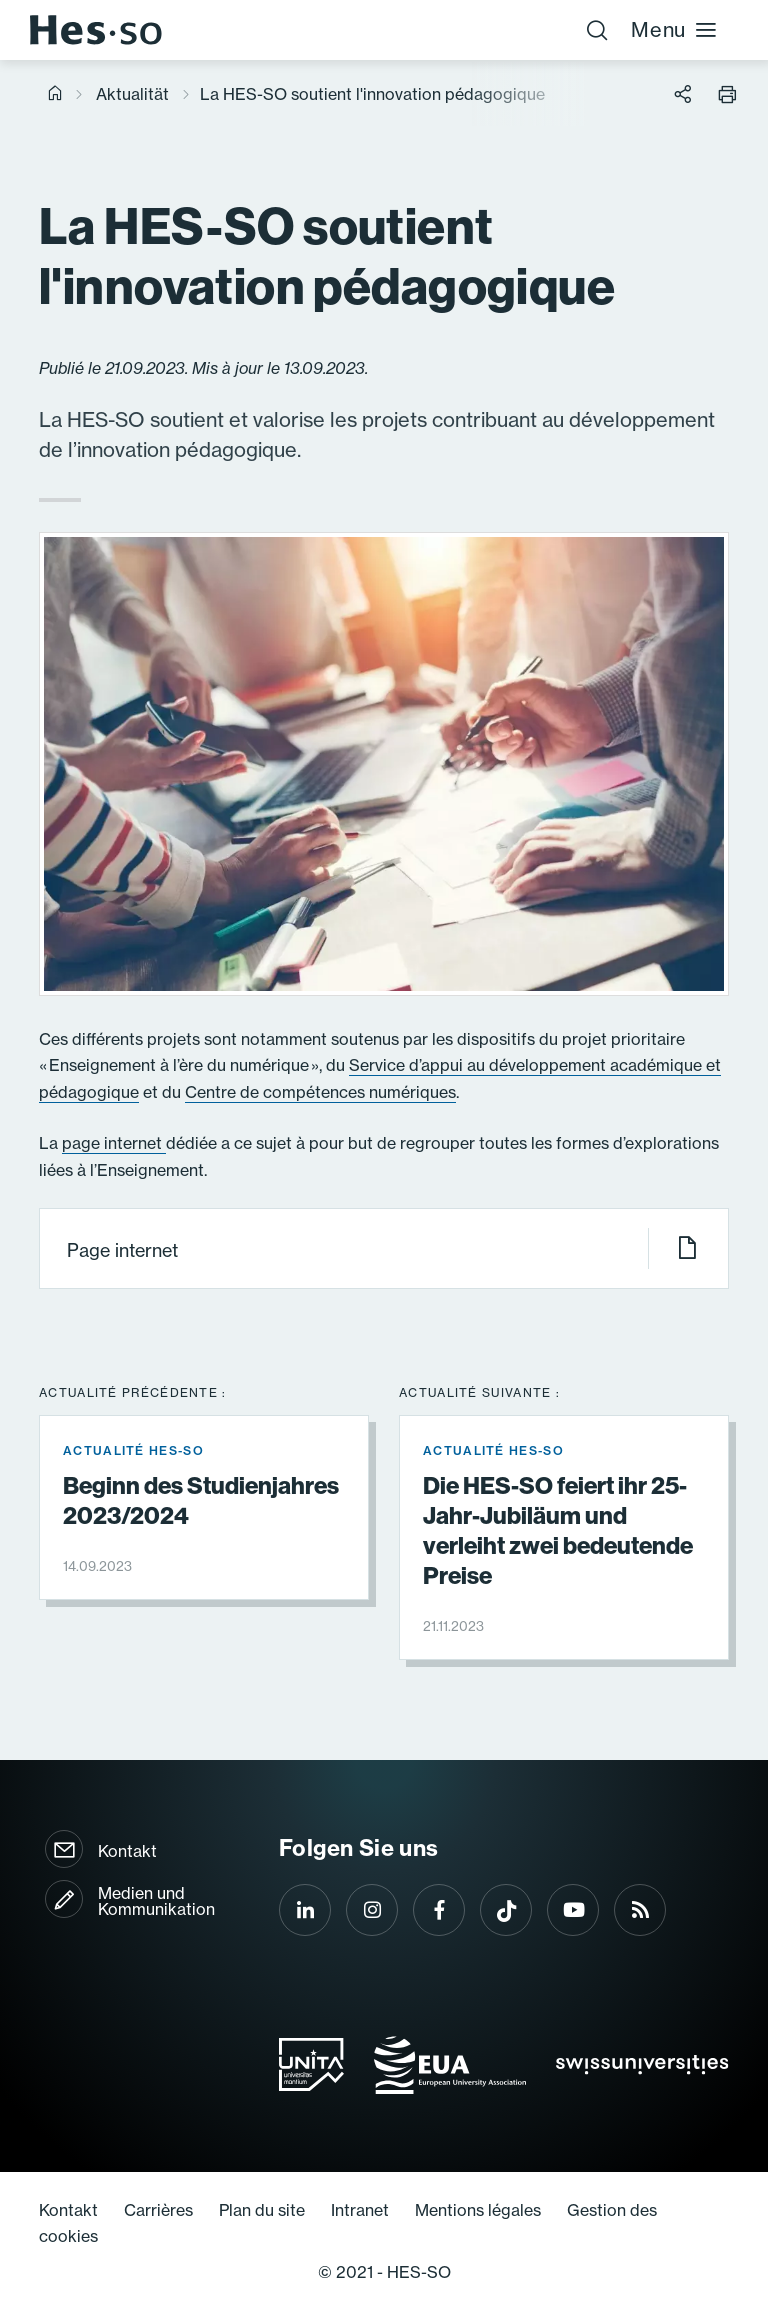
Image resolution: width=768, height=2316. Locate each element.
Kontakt (127, 1851)
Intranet (360, 2210)
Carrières (158, 2210)
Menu (674, 29)
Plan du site (262, 2210)
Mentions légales (478, 2210)
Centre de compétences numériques (320, 1092)
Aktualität (132, 94)
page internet (114, 1143)
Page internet (383, 1248)
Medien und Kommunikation (156, 1901)
